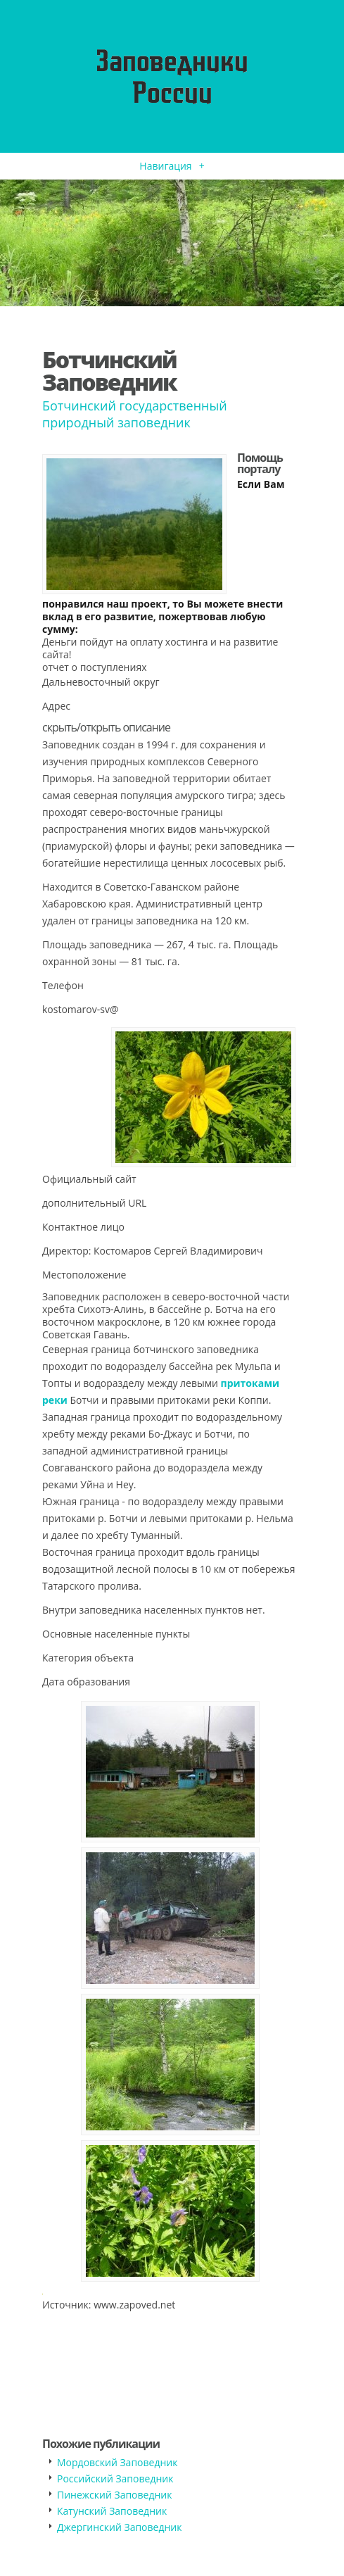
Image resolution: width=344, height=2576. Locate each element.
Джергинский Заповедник (119, 2527)
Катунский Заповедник (112, 2511)
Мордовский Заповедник (117, 2462)
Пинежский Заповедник (114, 2494)
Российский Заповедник (115, 2478)
